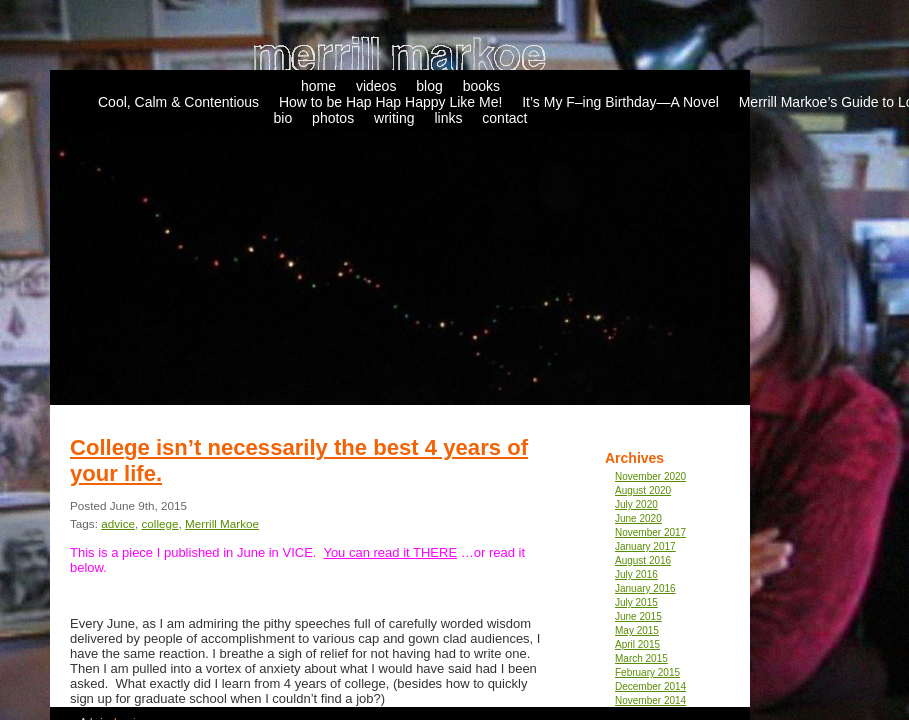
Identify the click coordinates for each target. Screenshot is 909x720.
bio (283, 118)
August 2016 (643, 560)
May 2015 (637, 630)
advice (118, 523)
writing (394, 118)
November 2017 (650, 532)
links (448, 118)
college (159, 523)
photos (333, 118)
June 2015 (638, 616)
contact (504, 118)
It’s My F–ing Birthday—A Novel (620, 102)
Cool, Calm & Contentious (178, 102)
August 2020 (643, 490)
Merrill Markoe (222, 523)
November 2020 (650, 476)
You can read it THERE (390, 552)
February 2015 (647, 672)
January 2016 (645, 588)
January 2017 (645, 546)
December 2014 (650, 686)
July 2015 (636, 602)
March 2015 (641, 658)
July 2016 (636, 574)
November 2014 (650, 700)
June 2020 (638, 518)
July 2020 (636, 504)
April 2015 (637, 644)
